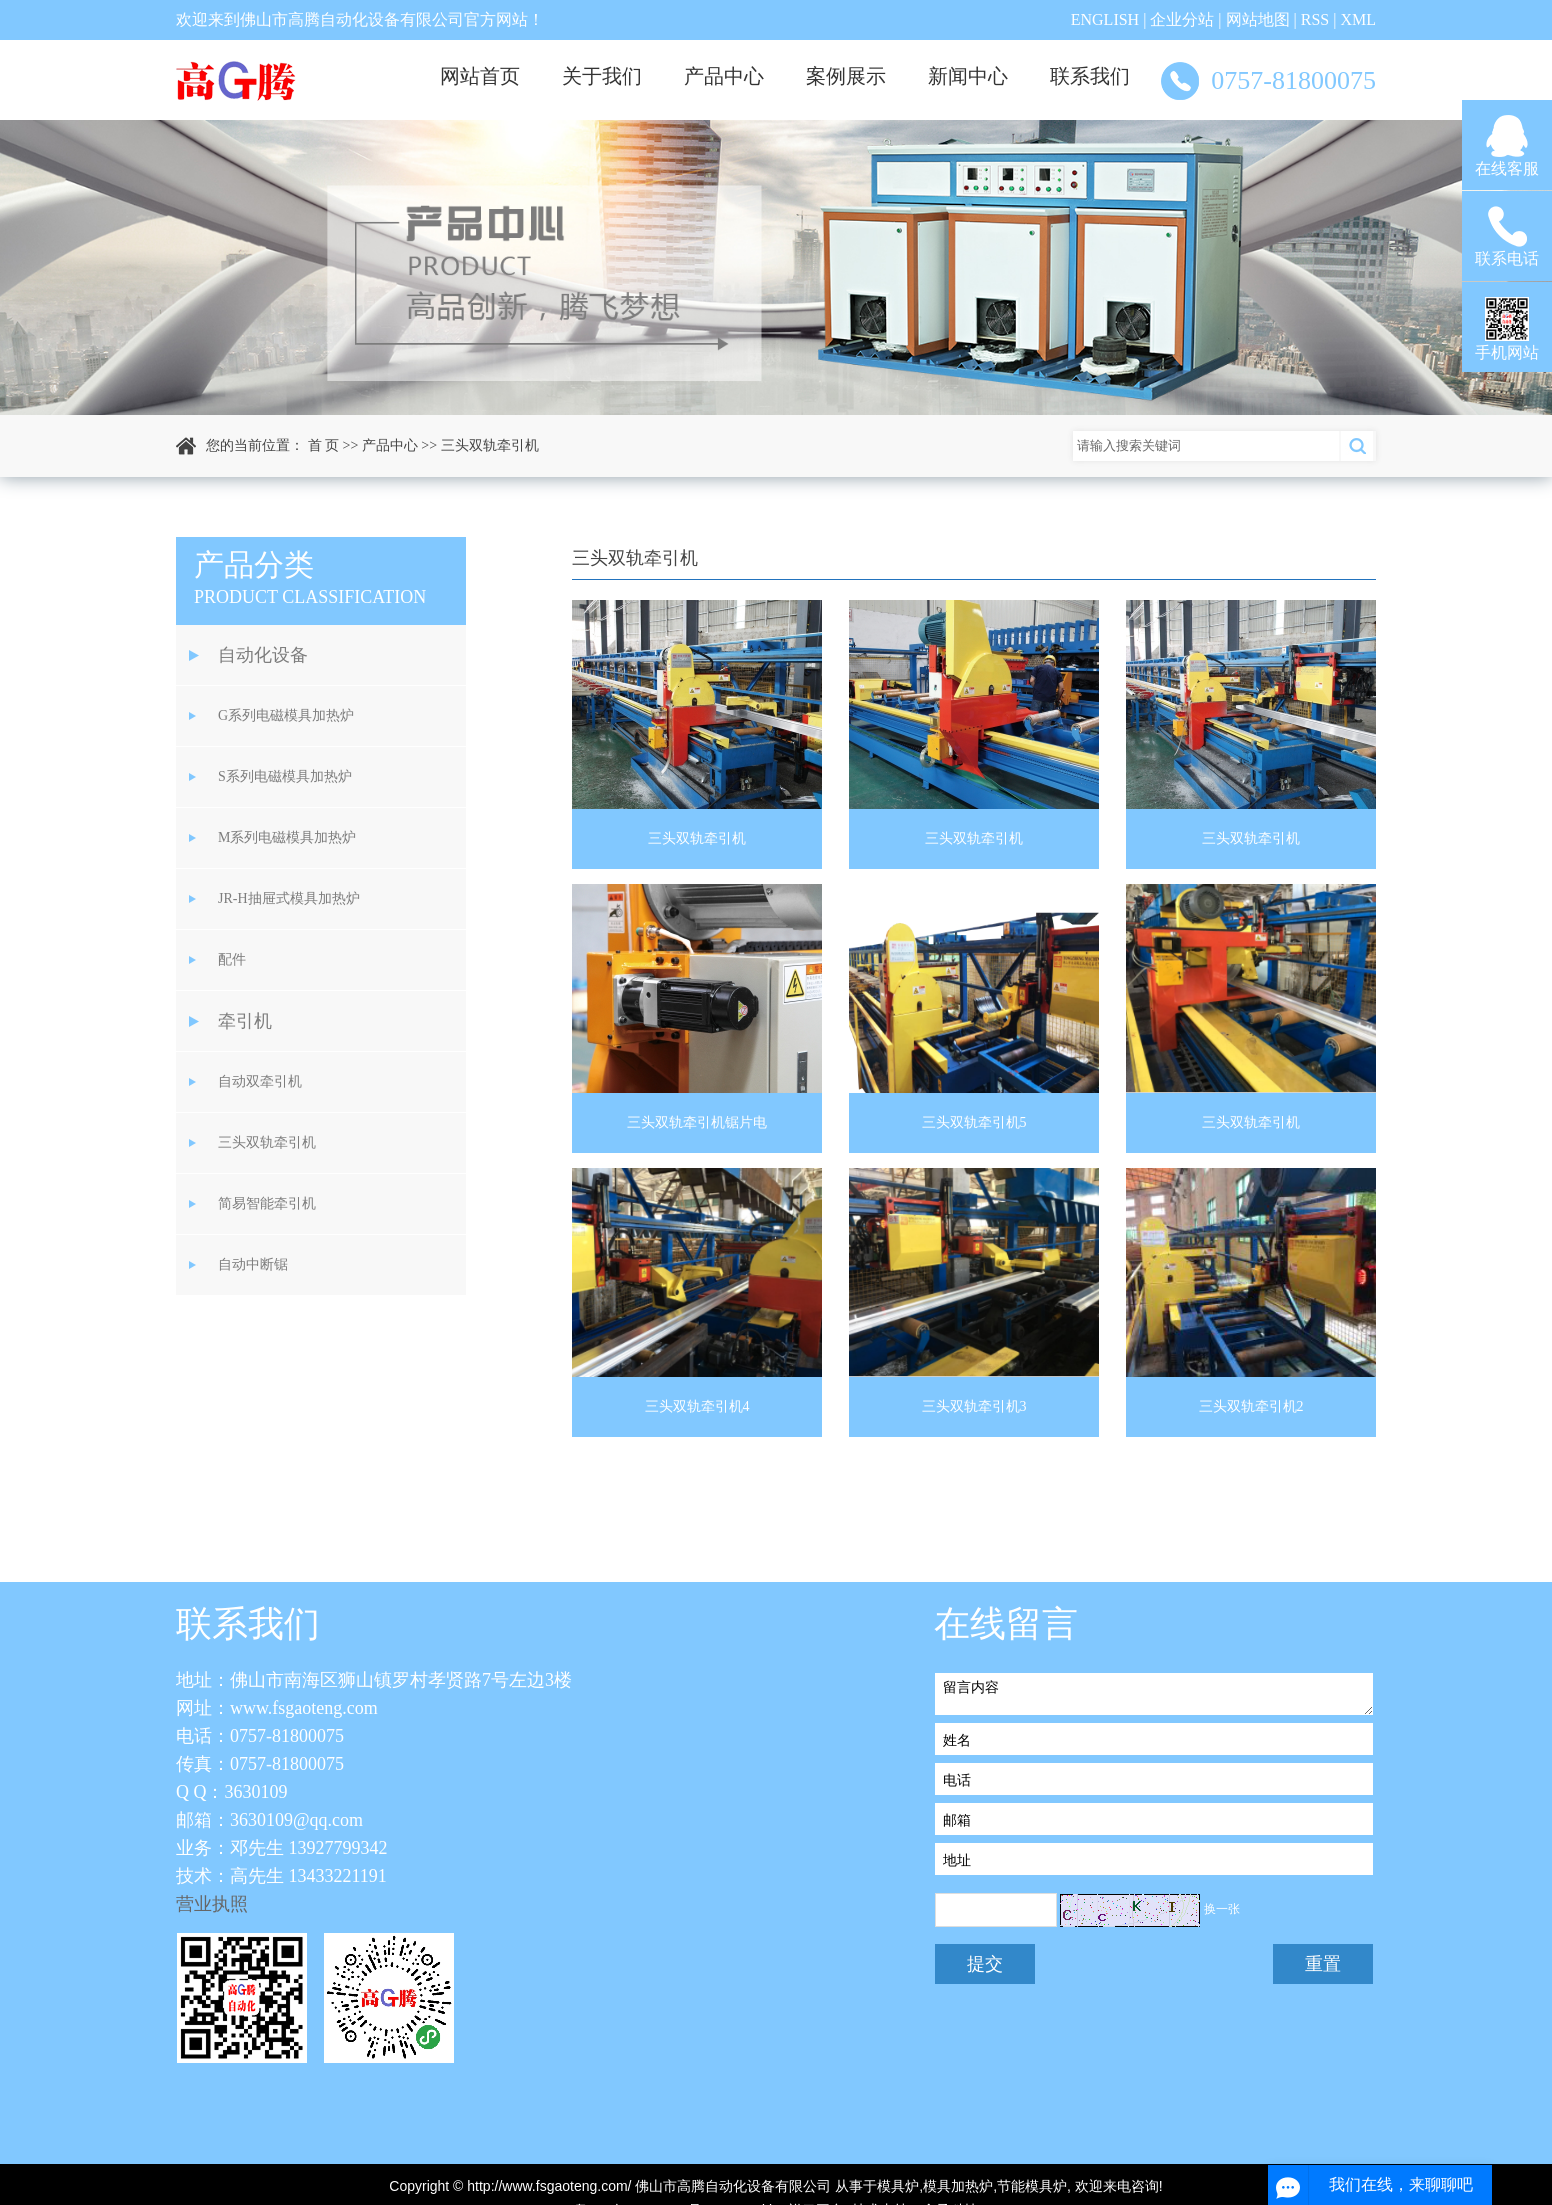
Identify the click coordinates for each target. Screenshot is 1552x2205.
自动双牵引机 (260, 1081)
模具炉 (898, 2186)
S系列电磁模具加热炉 (285, 776)
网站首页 (480, 76)
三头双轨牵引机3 (974, 1406)
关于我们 (602, 76)
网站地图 (1258, 19)
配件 (232, 959)
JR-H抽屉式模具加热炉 (289, 898)
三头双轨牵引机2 (1251, 1406)
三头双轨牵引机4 (697, 1406)
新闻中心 (968, 76)
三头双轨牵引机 (490, 445)
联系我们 (1090, 76)
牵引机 (245, 1021)
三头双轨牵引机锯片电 (697, 1122)
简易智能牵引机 (267, 1203)
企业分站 (1182, 19)
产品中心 (724, 76)
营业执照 (212, 1904)
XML (1358, 19)
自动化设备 (263, 655)
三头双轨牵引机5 (974, 1122)
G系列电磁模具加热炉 (286, 715)
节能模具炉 (1032, 2186)
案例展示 (846, 76)
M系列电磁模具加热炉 (287, 837)
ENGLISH (1105, 19)
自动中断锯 (253, 1264)
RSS (1315, 19)
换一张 (1222, 1909)
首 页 (324, 445)
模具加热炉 (958, 2186)
